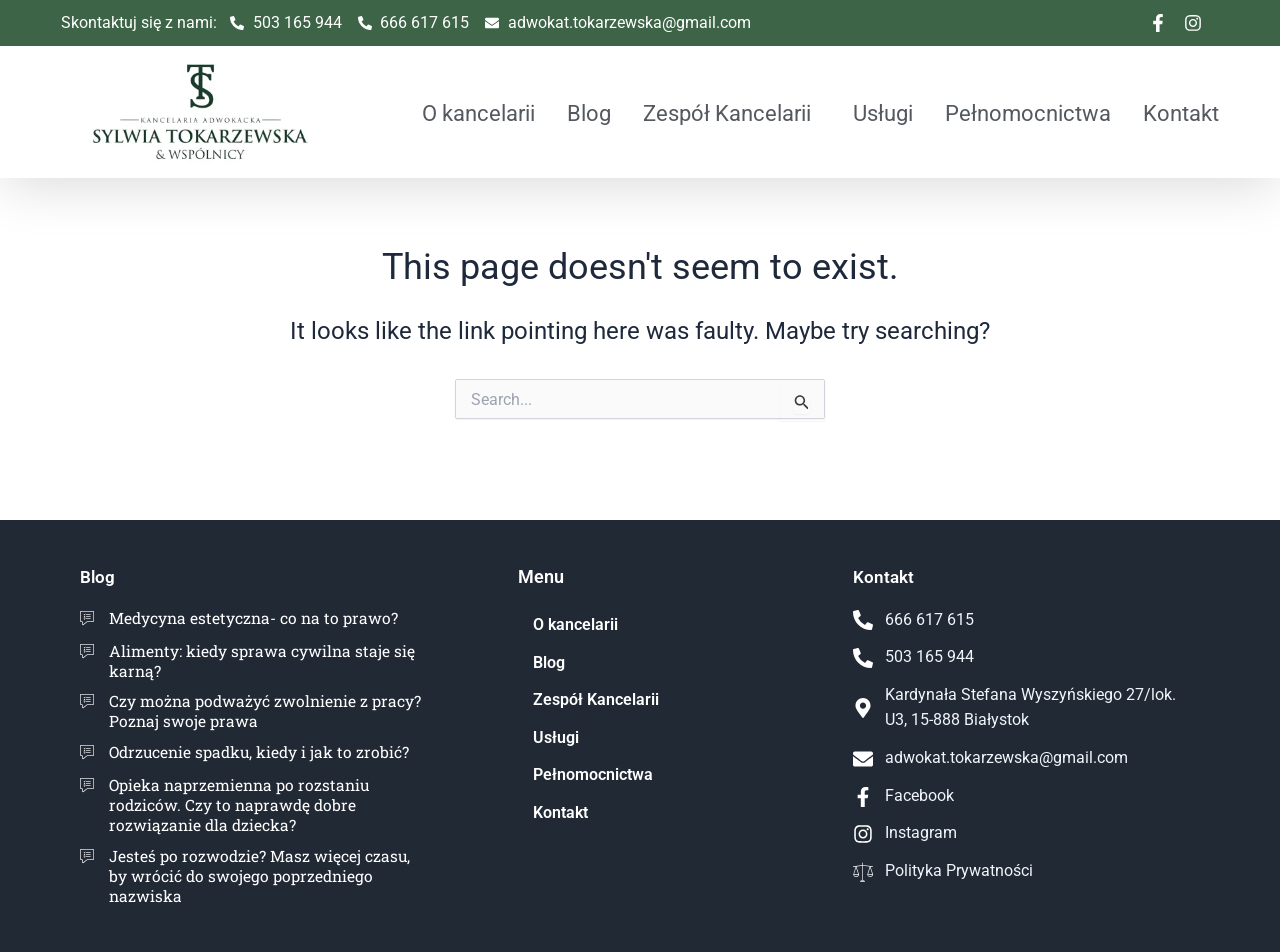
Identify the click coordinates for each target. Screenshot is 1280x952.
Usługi (883, 113)
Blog (589, 113)
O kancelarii (478, 113)
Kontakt (1181, 113)
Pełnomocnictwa (1028, 113)
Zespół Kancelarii (727, 113)
